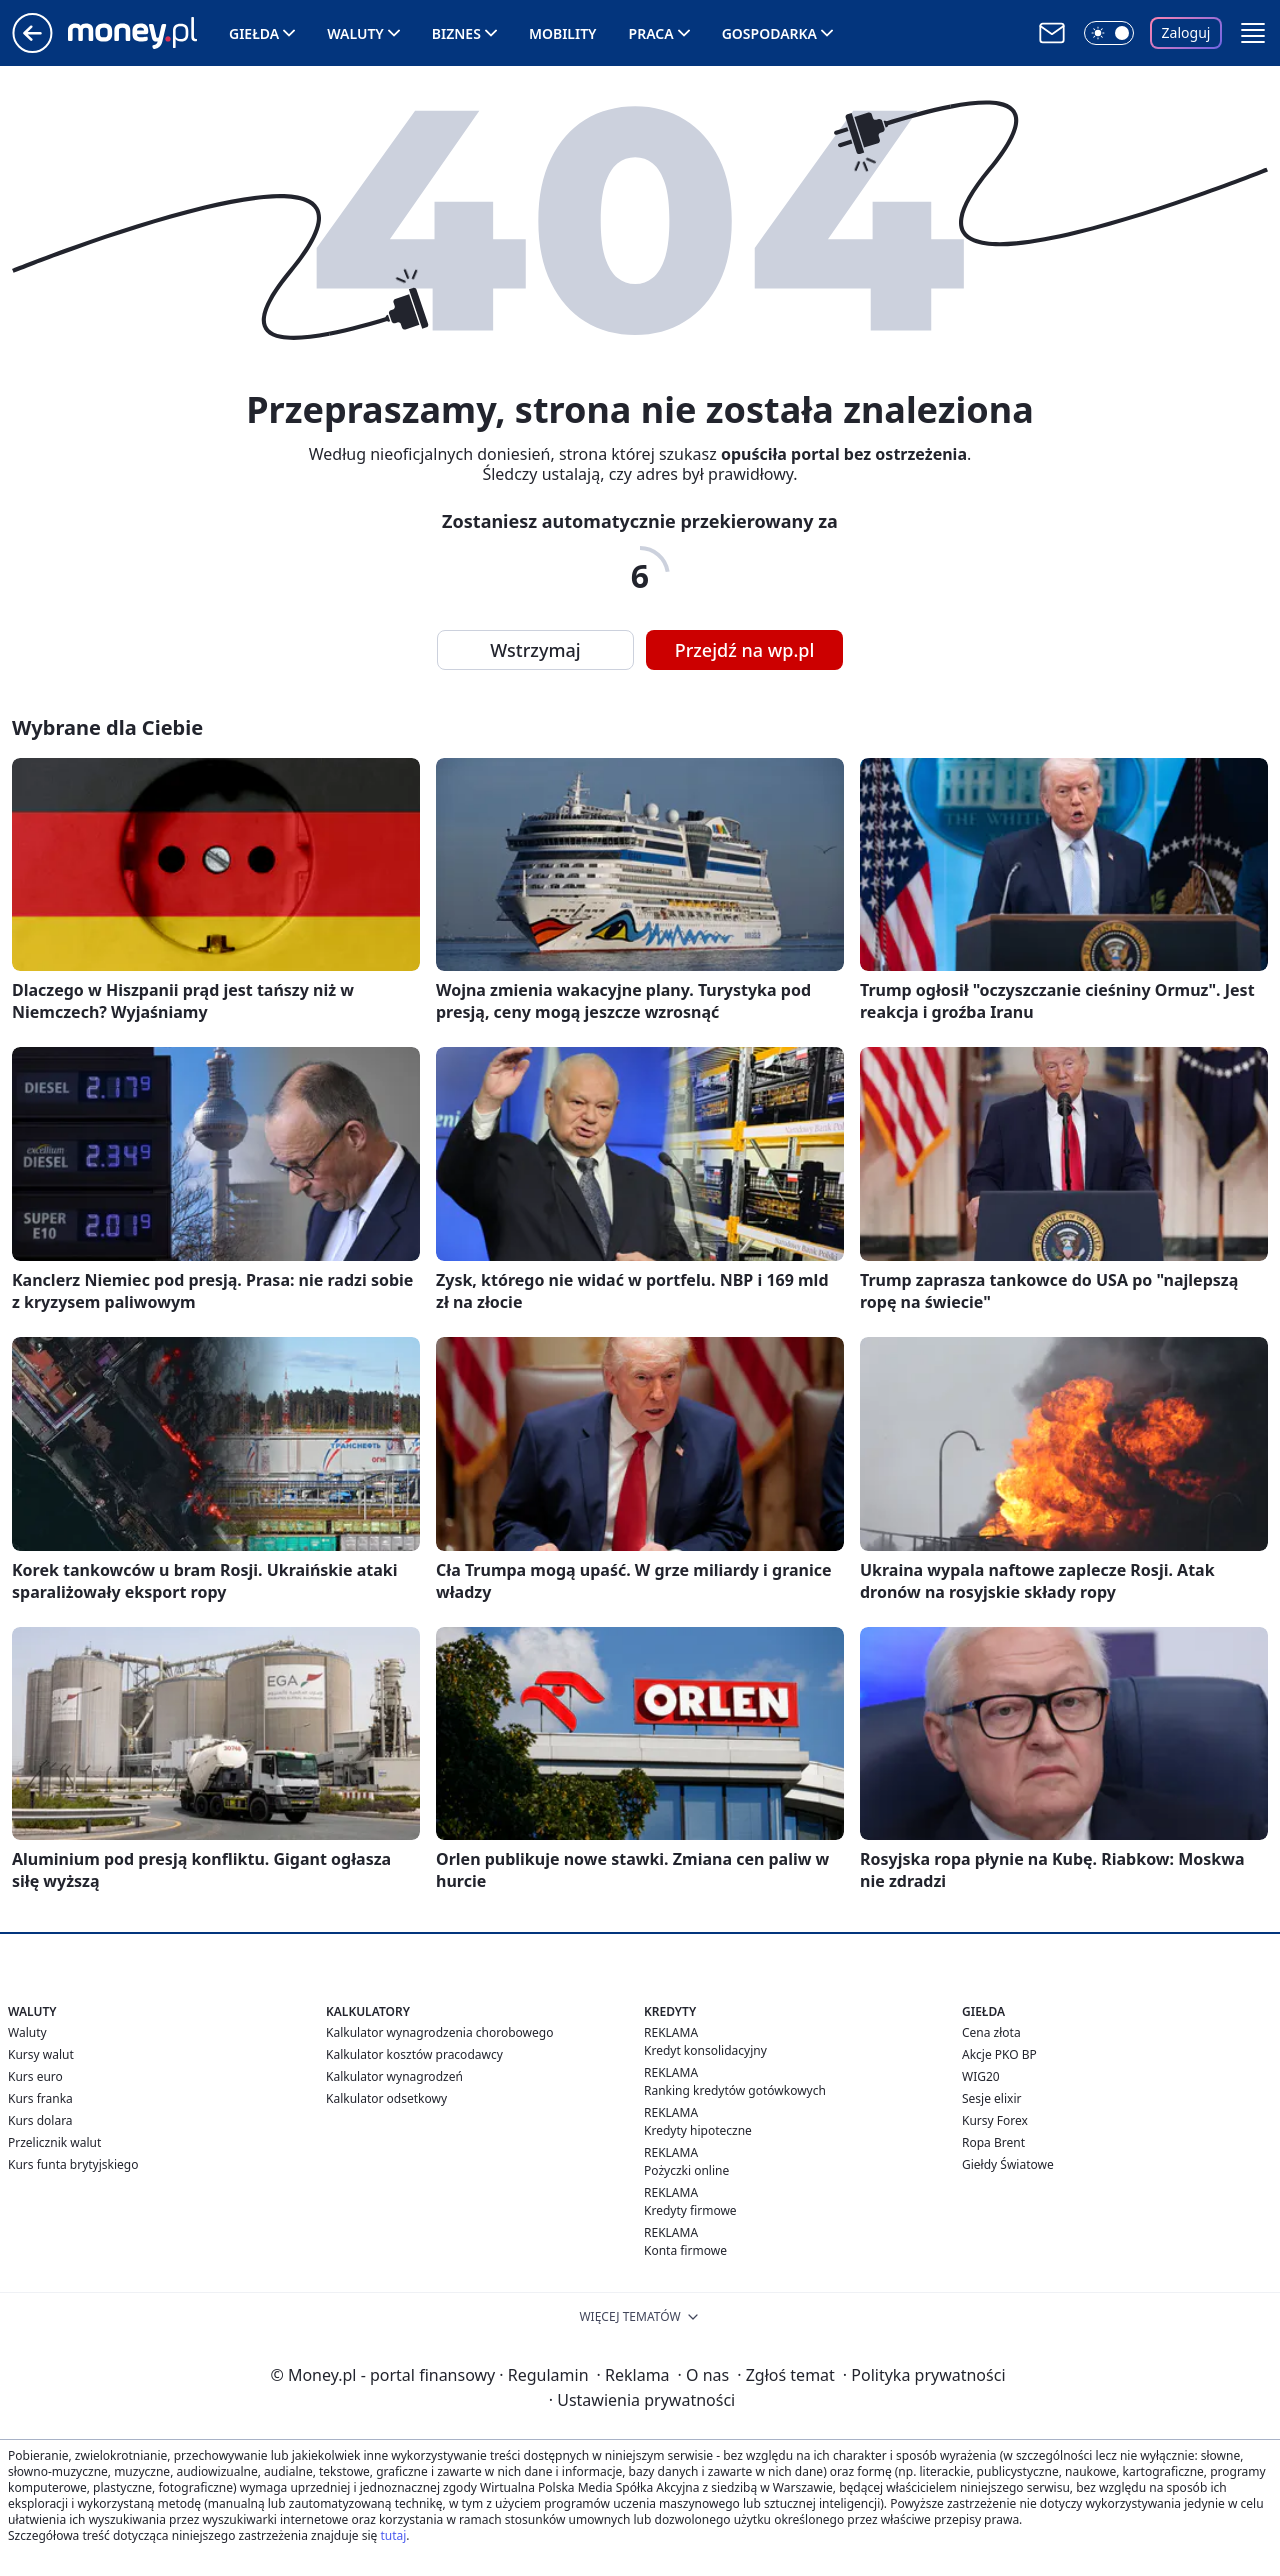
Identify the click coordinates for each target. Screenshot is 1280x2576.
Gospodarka (769, 33)
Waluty (355, 33)
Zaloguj (1186, 32)
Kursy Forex (995, 2120)
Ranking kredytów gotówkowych (735, 2090)
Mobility (563, 33)
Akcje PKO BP (999, 2054)
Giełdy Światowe (1008, 2164)
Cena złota (991, 2032)
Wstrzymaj (535, 650)
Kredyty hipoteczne (698, 2130)
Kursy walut (41, 2054)
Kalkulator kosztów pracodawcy (414, 2054)
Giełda (254, 33)
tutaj (393, 2535)
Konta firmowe (685, 2250)
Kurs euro (35, 2076)
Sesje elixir (991, 2098)
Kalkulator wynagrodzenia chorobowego (439, 2032)
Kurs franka (40, 2098)
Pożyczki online (686, 2170)
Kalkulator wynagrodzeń (394, 2076)
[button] (1253, 33)
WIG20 (981, 2076)
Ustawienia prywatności (642, 2400)
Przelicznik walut (54, 2142)
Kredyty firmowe (690, 2210)
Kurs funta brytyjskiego (73, 2164)
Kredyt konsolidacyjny (705, 2050)
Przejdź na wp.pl (745, 650)
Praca (651, 33)
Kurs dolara (40, 2120)
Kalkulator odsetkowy (386, 2098)
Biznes (456, 33)
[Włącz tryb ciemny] (1109, 33)
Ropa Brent (993, 2142)
